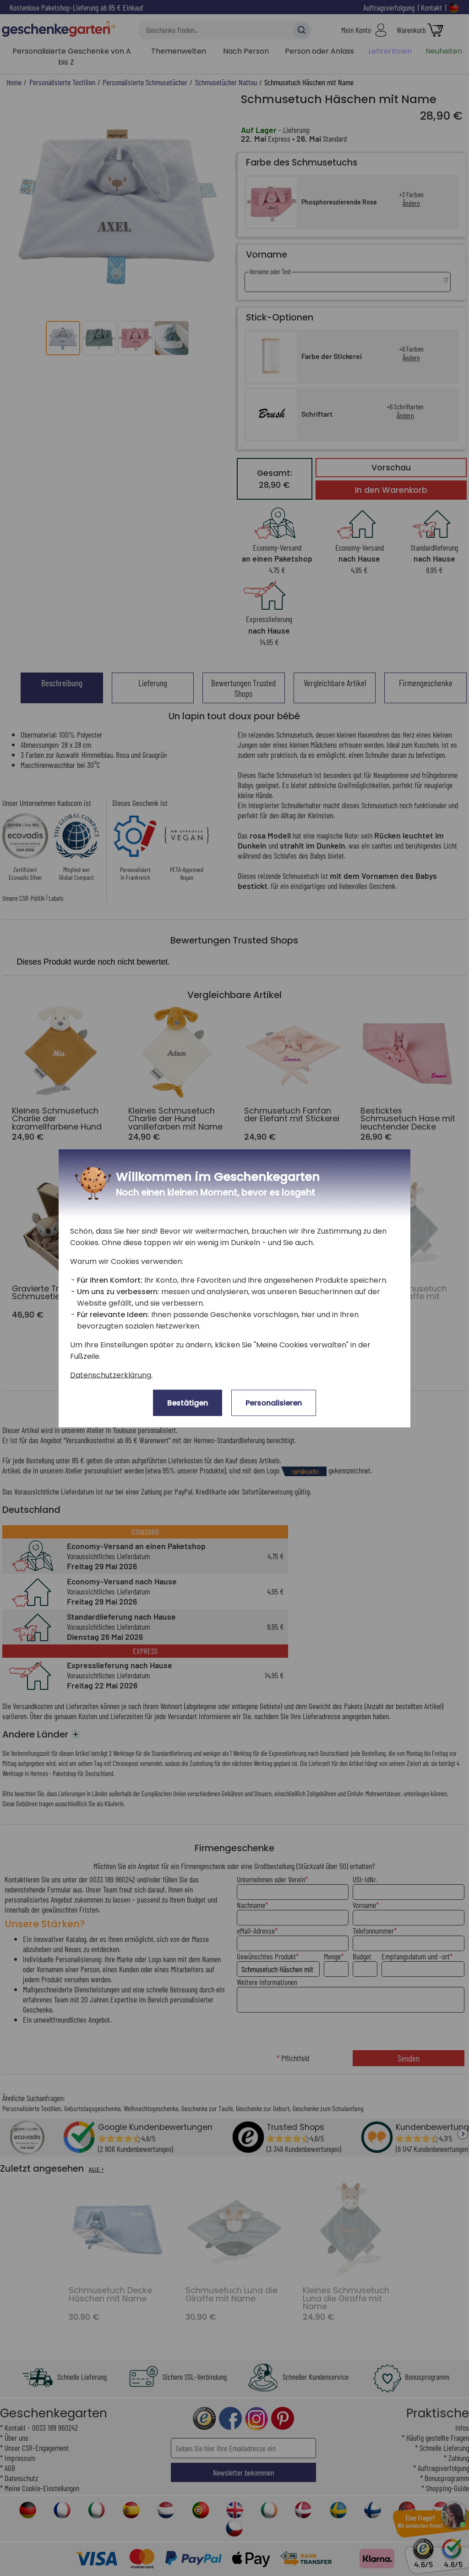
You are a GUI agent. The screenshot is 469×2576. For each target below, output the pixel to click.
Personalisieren (273, 1402)
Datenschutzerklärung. (111, 1374)
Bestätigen (187, 1402)
